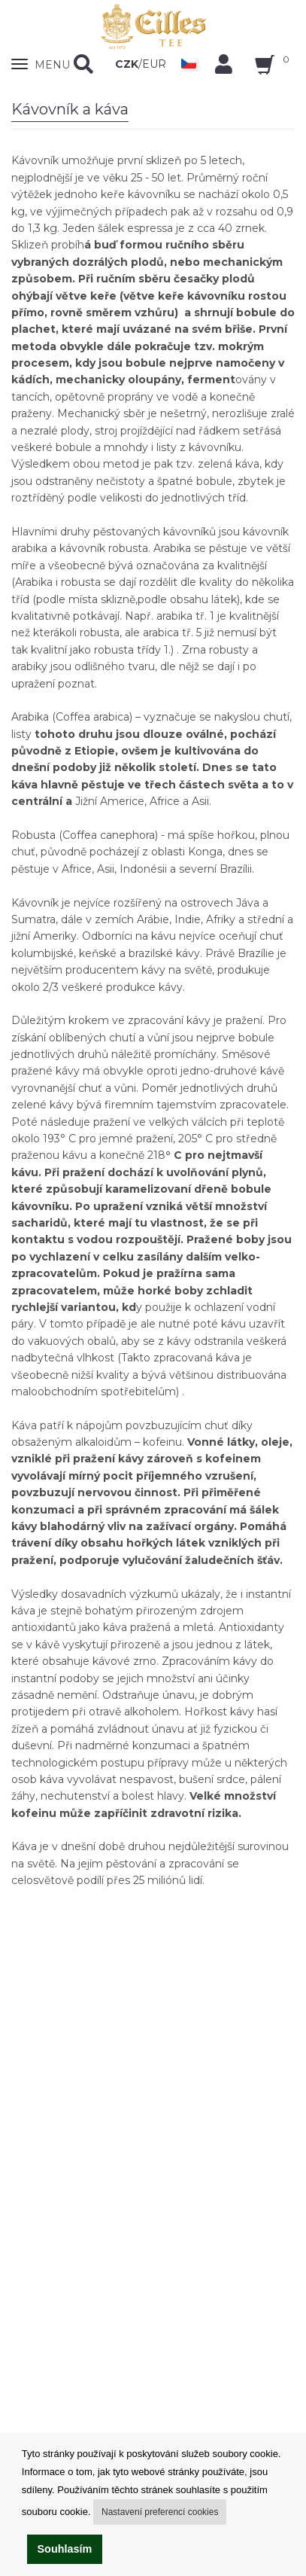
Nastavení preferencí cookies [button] (159, 2512)
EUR (154, 64)
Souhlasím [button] (65, 2549)
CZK (126, 64)
